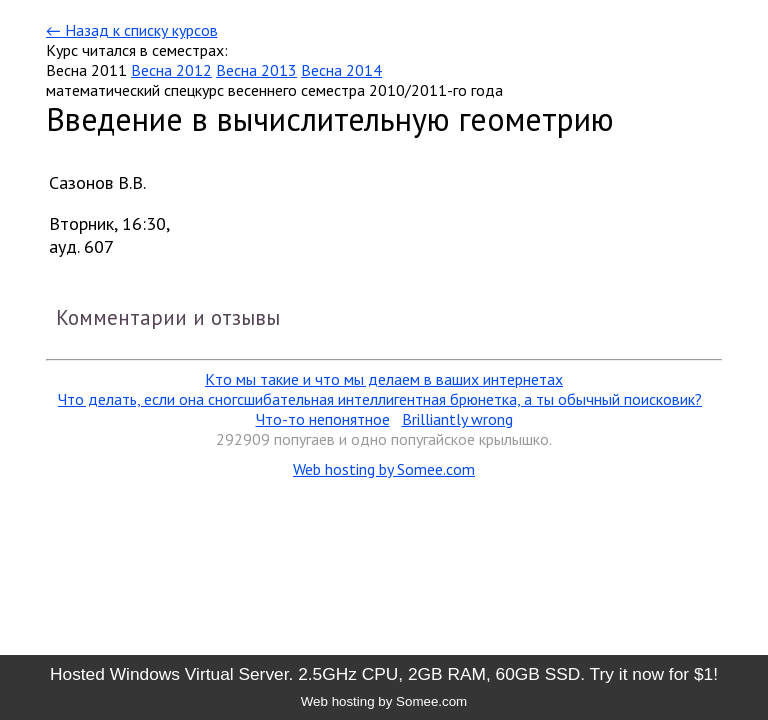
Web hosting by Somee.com (384, 469)
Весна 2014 (341, 70)
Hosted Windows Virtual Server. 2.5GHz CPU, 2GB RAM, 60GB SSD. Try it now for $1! (384, 674)
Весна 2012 (171, 70)
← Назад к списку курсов (131, 30)
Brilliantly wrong (457, 419)
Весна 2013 (256, 70)
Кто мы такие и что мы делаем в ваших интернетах (384, 379)
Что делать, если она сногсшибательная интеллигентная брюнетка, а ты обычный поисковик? (380, 399)
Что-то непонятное (323, 419)
